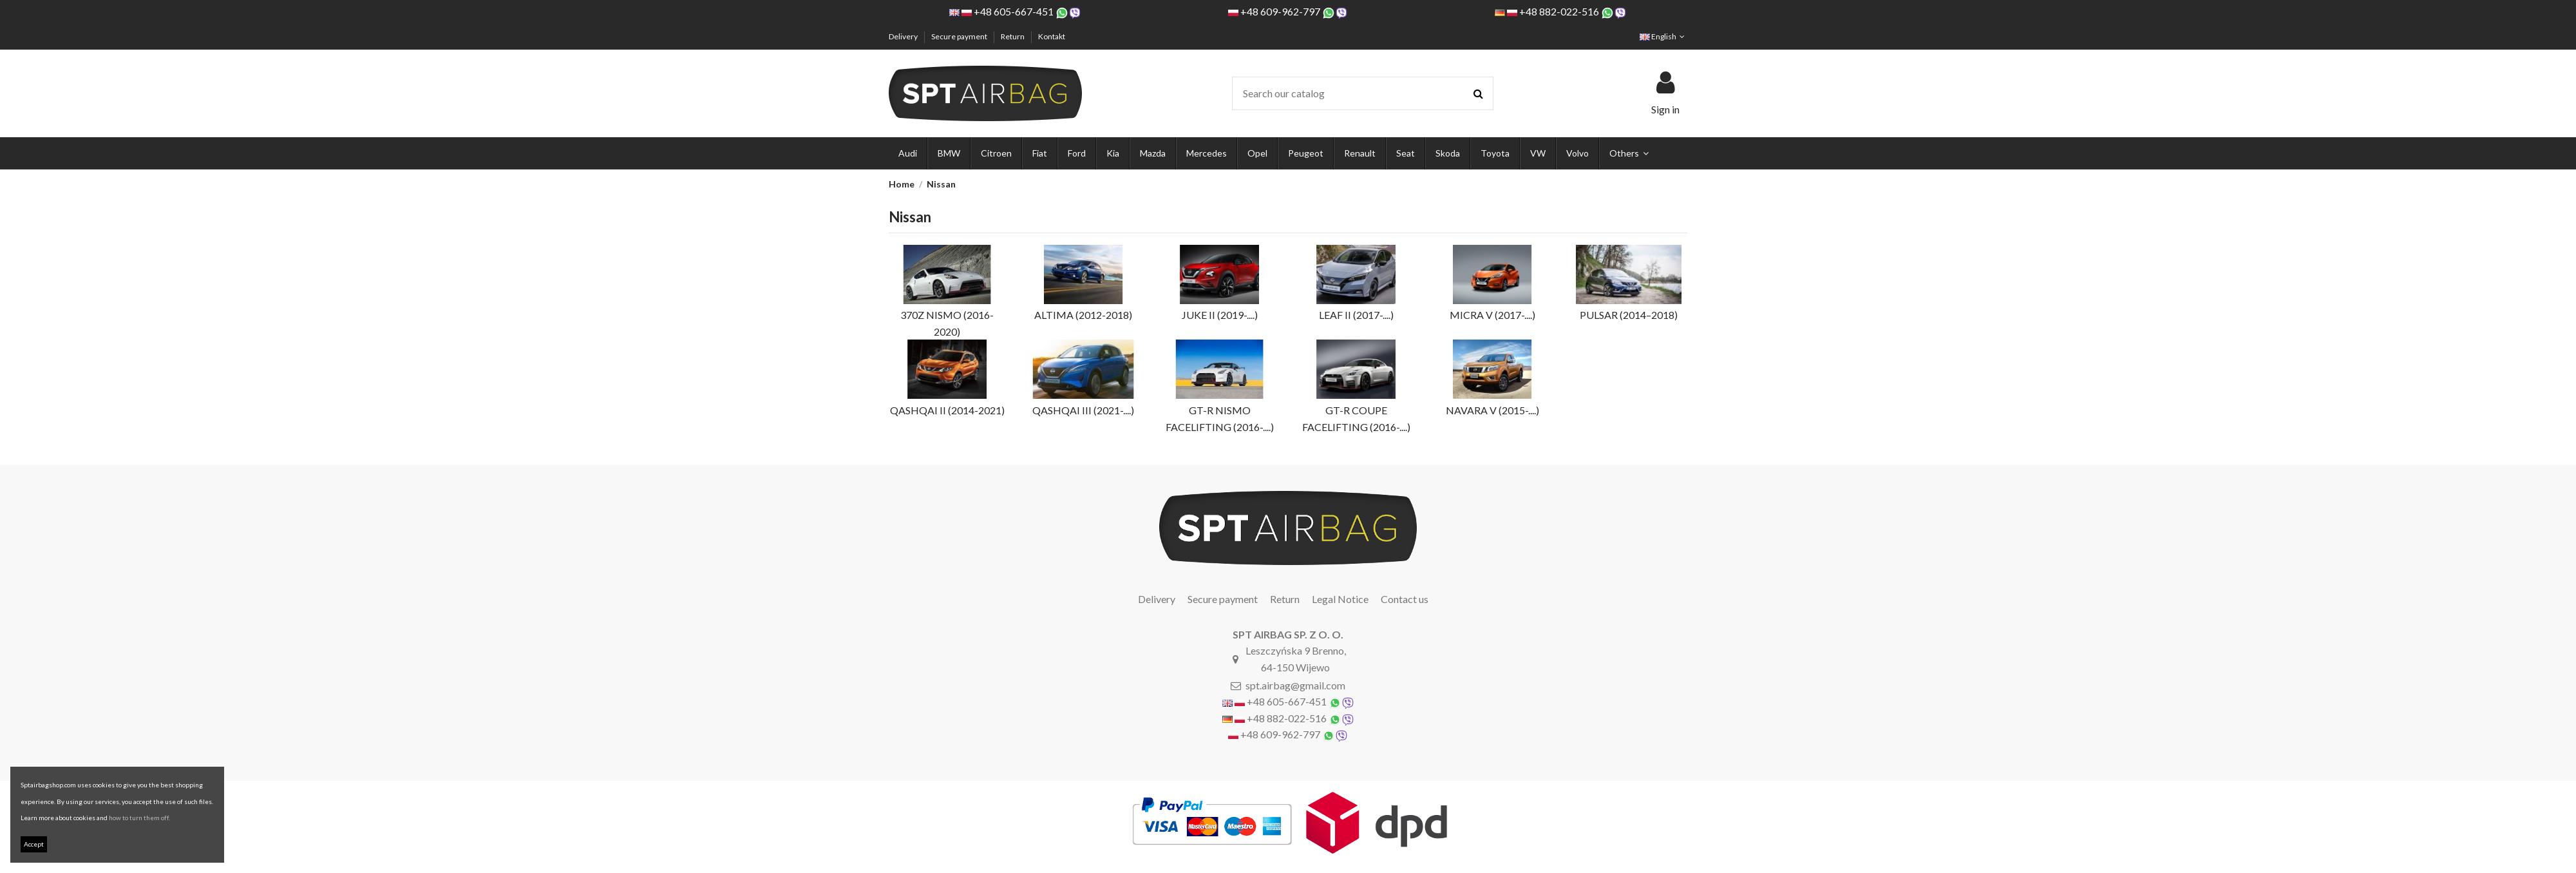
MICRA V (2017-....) (1492, 315)
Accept (34, 844)
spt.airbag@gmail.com (1295, 685)
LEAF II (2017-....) (1356, 315)
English (1663, 36)
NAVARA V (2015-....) (1492, 410)
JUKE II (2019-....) (1220, 315)
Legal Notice (1340, 599)
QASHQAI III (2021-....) (1083, 410)
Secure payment (960, 36)
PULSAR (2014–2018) (1629, 315)
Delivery (904, 36)
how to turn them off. (139, 817)
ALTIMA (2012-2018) (1083, 315)
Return (1013, 36)
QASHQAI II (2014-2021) (947, 410)
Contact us (1404, 599)
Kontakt (1051, 36)
